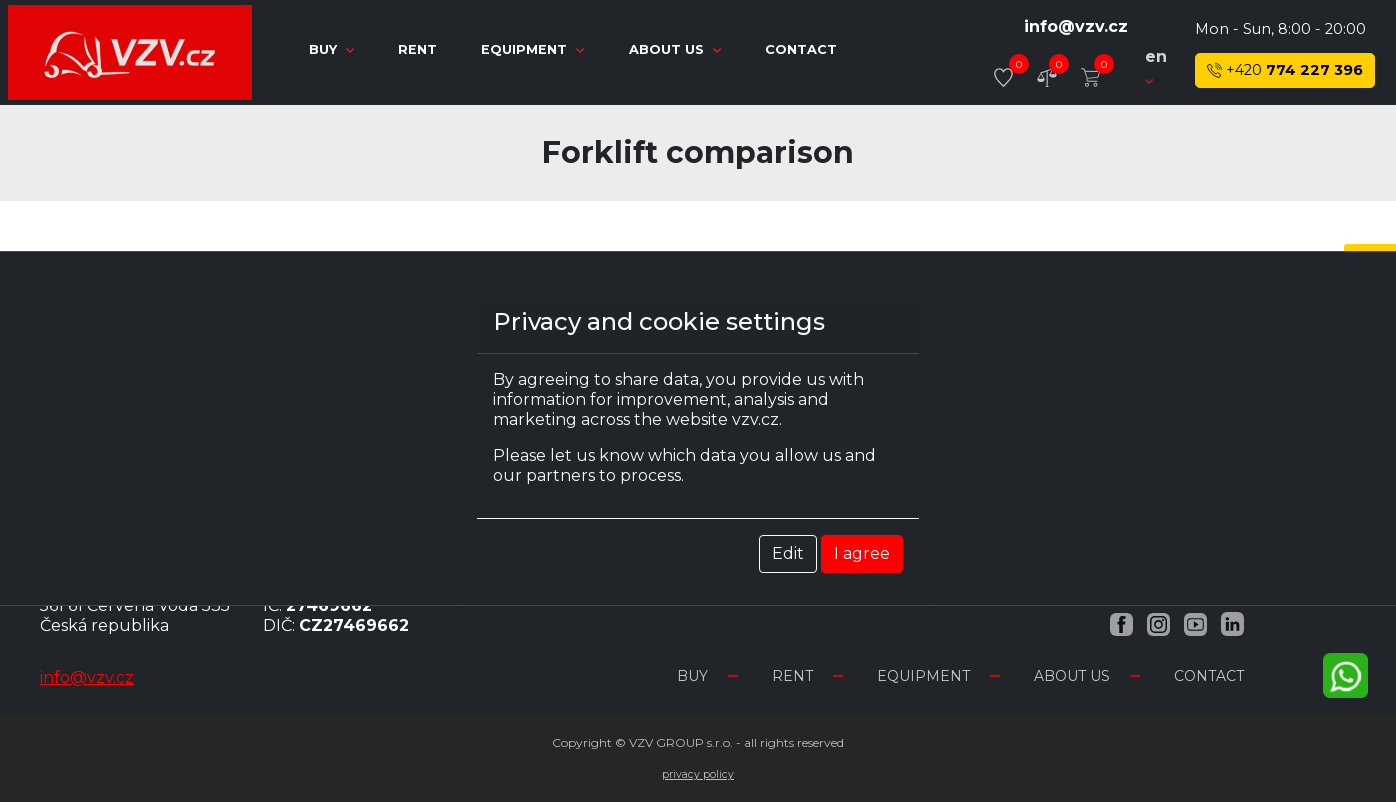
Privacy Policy (698, 774)
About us (677, 49)
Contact (801, 49)
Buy (333, 49)
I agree (862, 553)
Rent (419, 49)
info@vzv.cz (1076, 26)
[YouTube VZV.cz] (1195, 623)
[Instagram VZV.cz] (1158, 623)
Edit (788, 553)
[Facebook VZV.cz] (1121, 623)
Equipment (534, 49)
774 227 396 (1285, 70)
